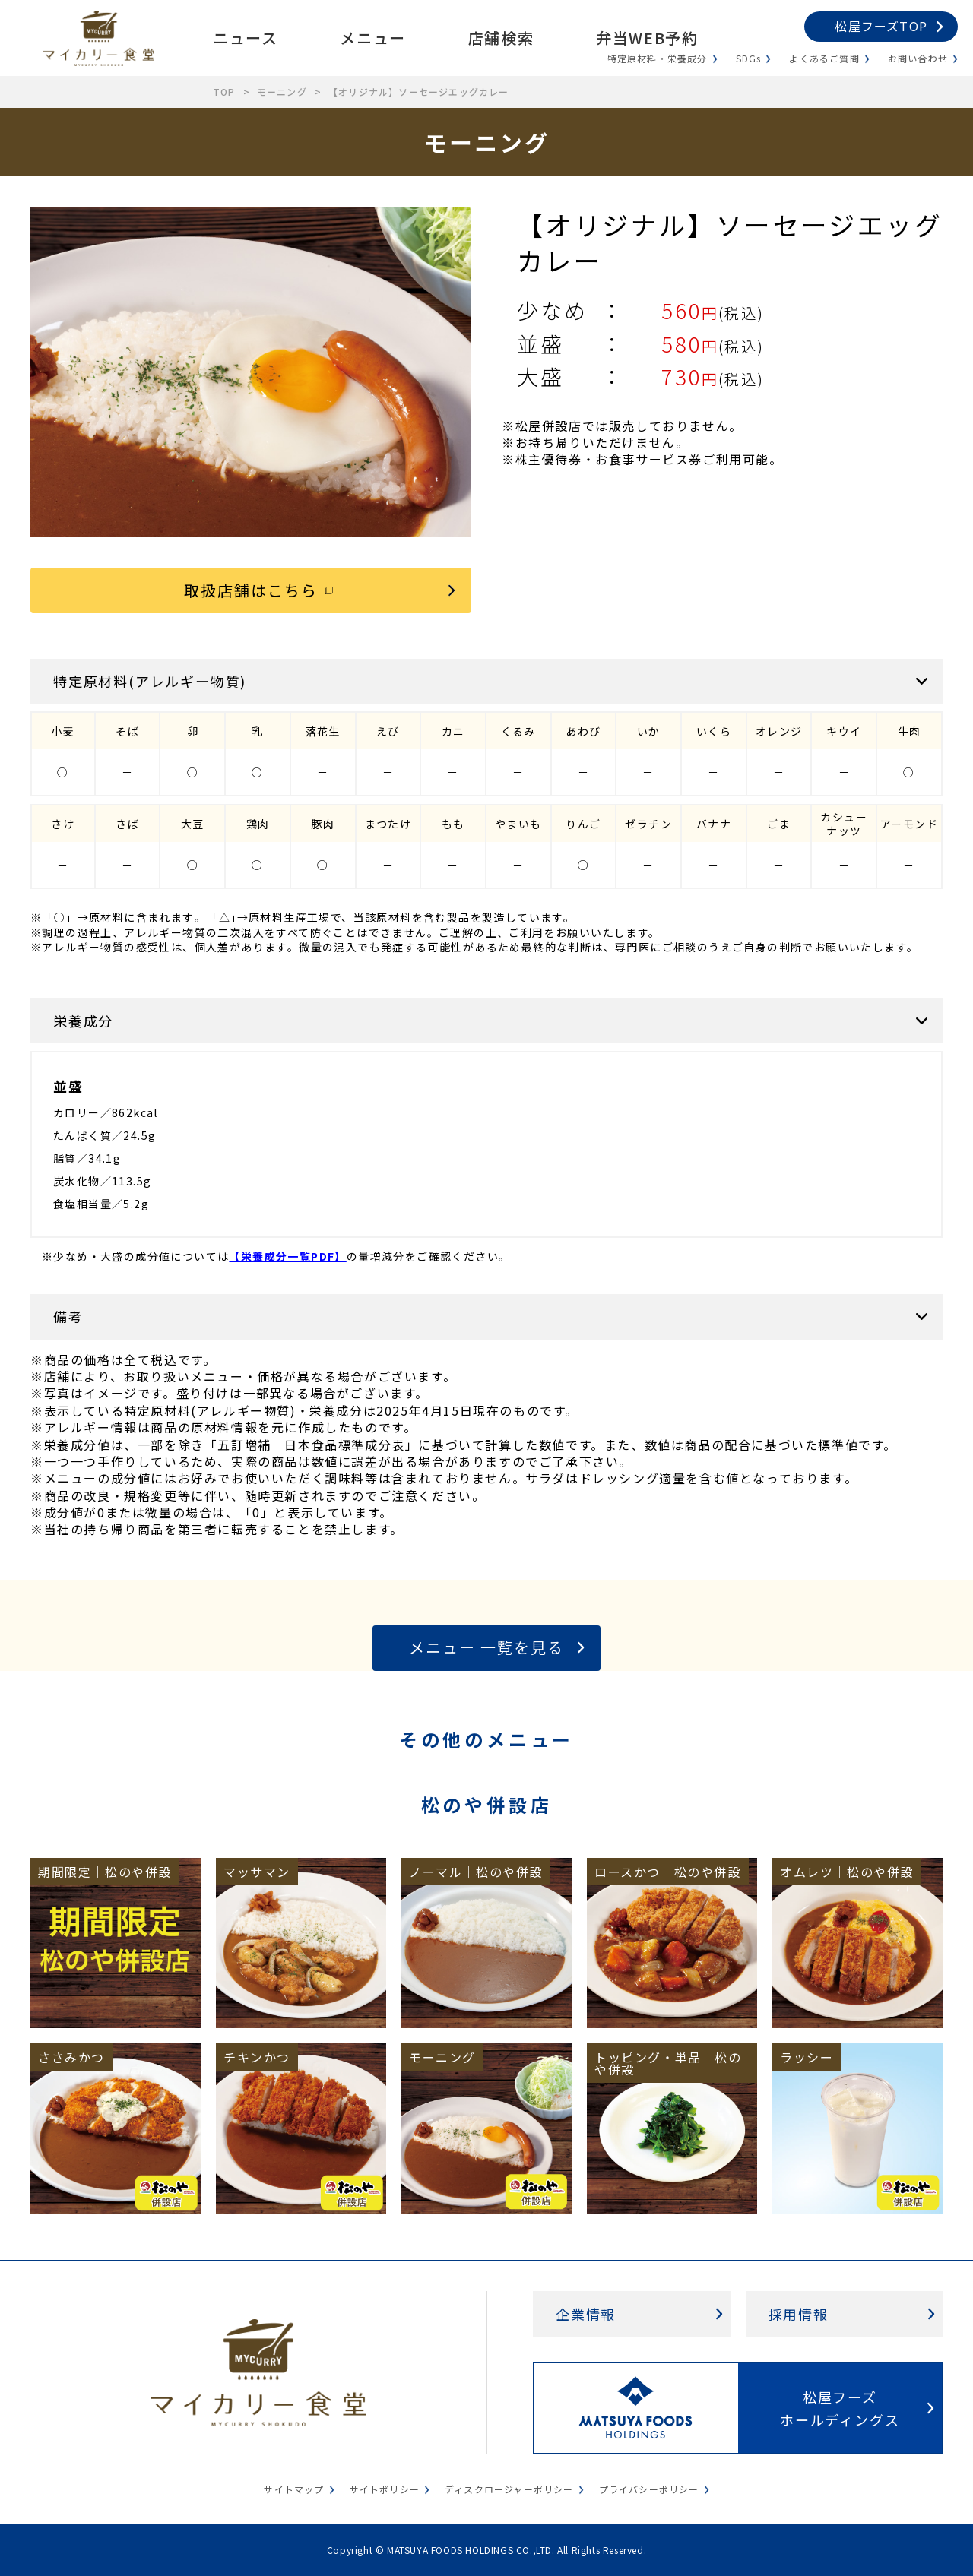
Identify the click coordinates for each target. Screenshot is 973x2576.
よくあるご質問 (824, 58)
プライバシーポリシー (649, 2489)
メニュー (372, 38)
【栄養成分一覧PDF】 (287, 1256)
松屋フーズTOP (881, 26)
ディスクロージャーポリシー (509, 2489)
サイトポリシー (385, 2489)
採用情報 (799, 2314)
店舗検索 (501, 38)
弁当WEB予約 (647, 38)
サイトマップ (294, 2489)
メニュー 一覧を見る (486, 1647)
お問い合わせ (918, 58)
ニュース (245, 38)
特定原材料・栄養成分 (657, 58)
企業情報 (586, 2314)
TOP (224, 91)
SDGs (749, 58)
